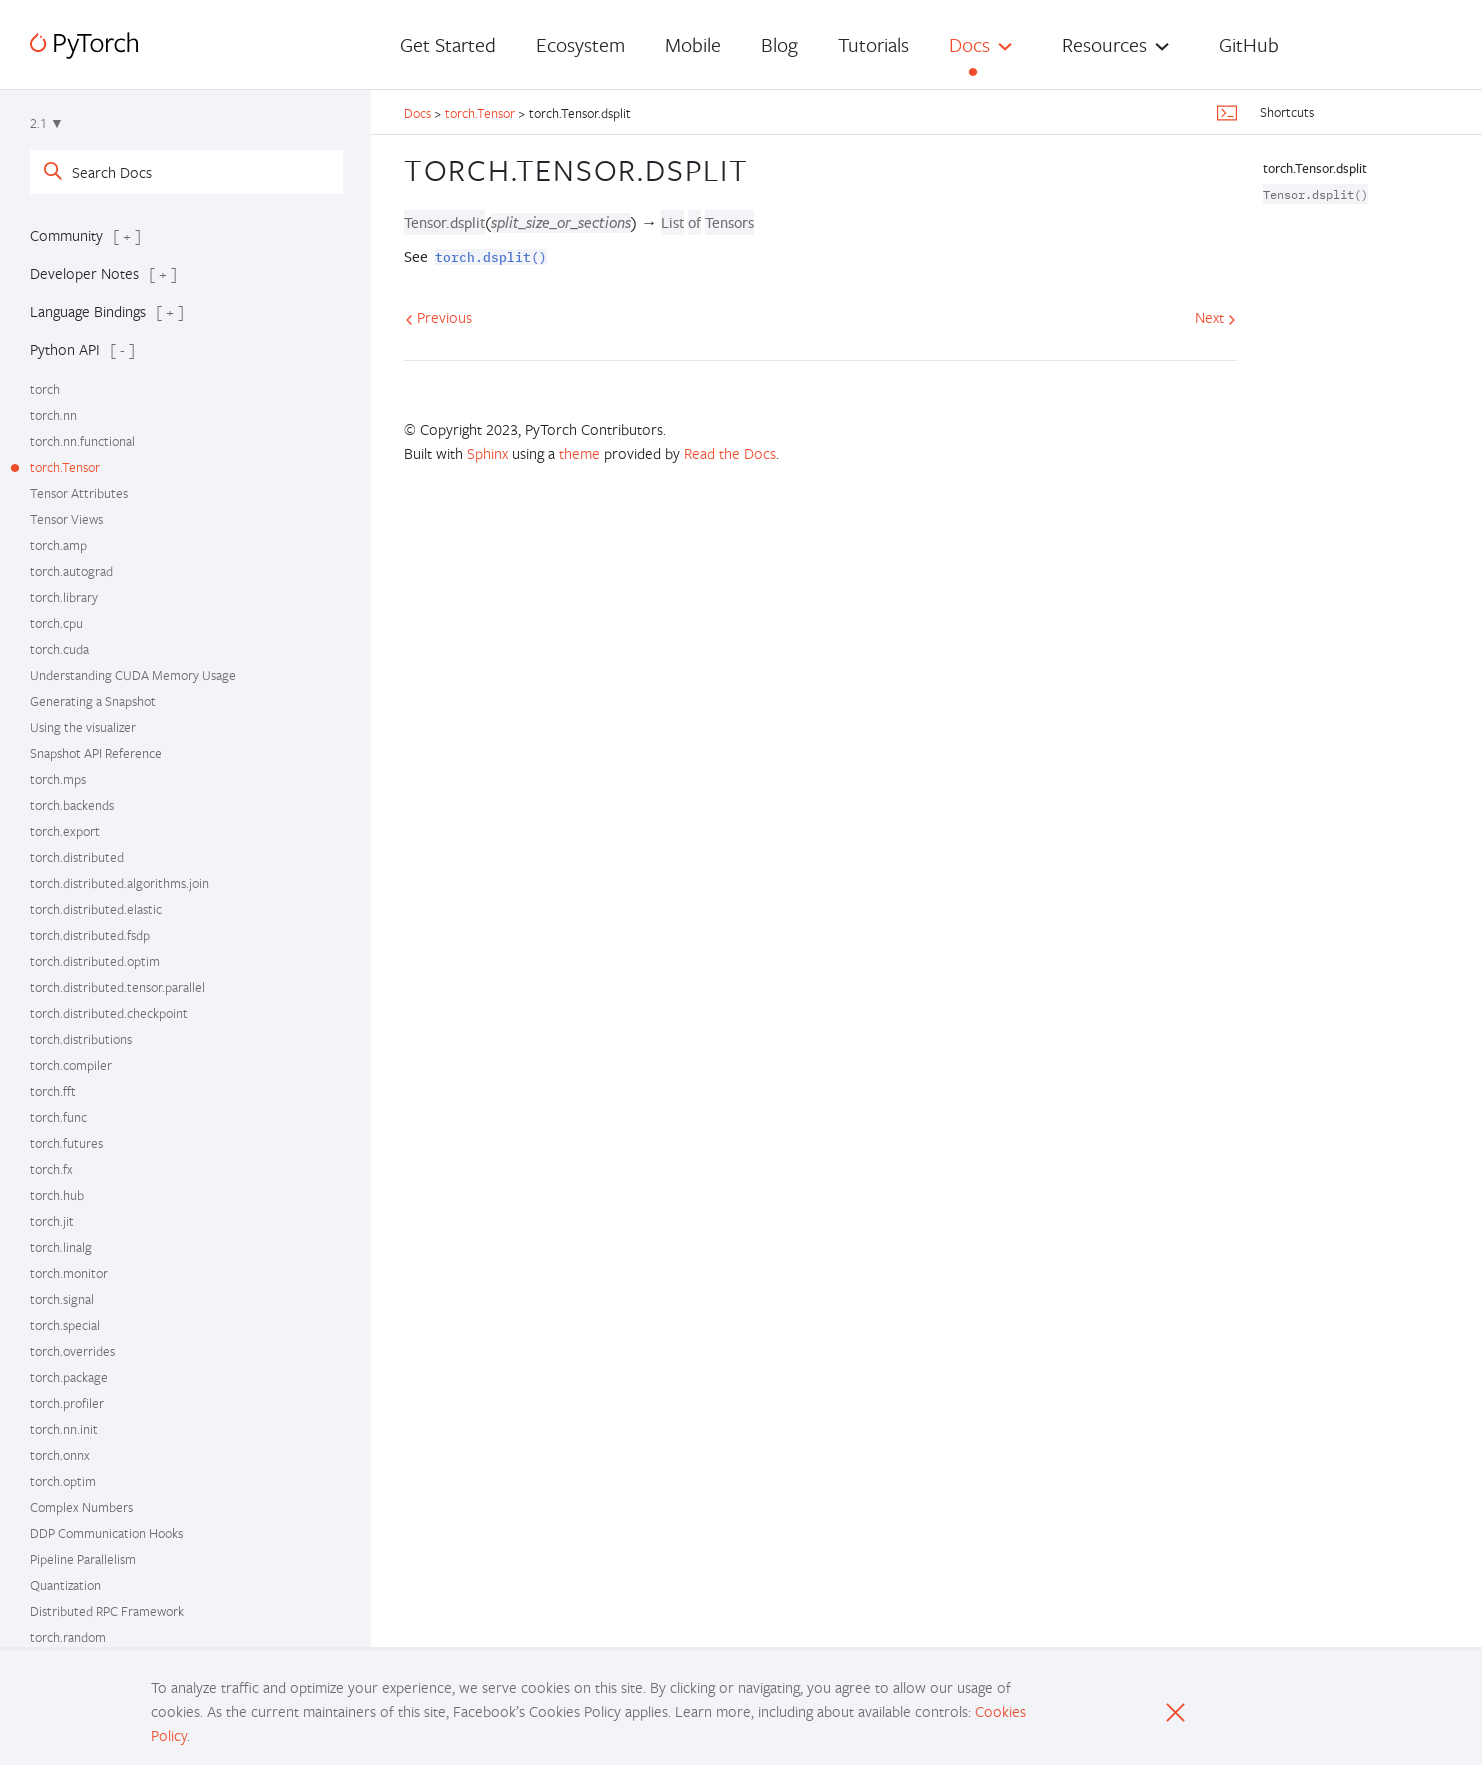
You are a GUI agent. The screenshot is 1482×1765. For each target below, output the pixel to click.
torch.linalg (61, 1247)
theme (579, 453)
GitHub (1249, 44)
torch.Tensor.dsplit (1315, 168)
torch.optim (63, 1481)
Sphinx (487, 453)
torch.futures (66, 1143)
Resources (1104, 44)
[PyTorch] (84, 45)
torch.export (65, 831)
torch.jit (52, 1221)
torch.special (65, 1325)
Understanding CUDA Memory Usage (133, 675)
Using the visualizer (83, 727)
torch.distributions (81, 1039)
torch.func (58, 1117)
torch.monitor (69, 1273)
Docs (969, 44)
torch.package (69, 1377)
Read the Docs (730, 453)
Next (1215, 317)
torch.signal (62, 1299)
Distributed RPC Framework (107, 1611)
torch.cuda (59, 649)
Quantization (65, 1585)
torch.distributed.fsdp (90, 935)
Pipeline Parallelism (83, 1559)
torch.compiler (71, 1065)
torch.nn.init (64, 1429)
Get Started (448, 44)
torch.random (68, 1637)
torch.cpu (56, 623)
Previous (438, 317)
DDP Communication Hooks (106, 1533)
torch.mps (58, 779)
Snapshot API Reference (96, 753)
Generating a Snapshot (93, 701)
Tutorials (873, 44)
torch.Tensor (65, 467)
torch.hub (57, 1195)
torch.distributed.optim (95, 961)
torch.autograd (71, 571)
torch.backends (72, 805)
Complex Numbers (81, 1507)
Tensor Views (66, 519)
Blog (779, 44)
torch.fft (53, 1091)
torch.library (64, 597)
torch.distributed (77, 857)
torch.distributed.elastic (96, 909)
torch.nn (53, 415)
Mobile (693, 44)
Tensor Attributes (79, 493)
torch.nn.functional (82, 441)
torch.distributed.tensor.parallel (117, 987)
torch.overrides (72, 1351)
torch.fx (51, 1169)
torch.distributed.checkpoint (109, 1013)
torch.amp (58, 545)
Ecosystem (580, 44)
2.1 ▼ (47, 123)
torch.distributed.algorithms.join (119, 883)
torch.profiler (67, 1403)
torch (45, 389)
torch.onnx (60, 1455)
